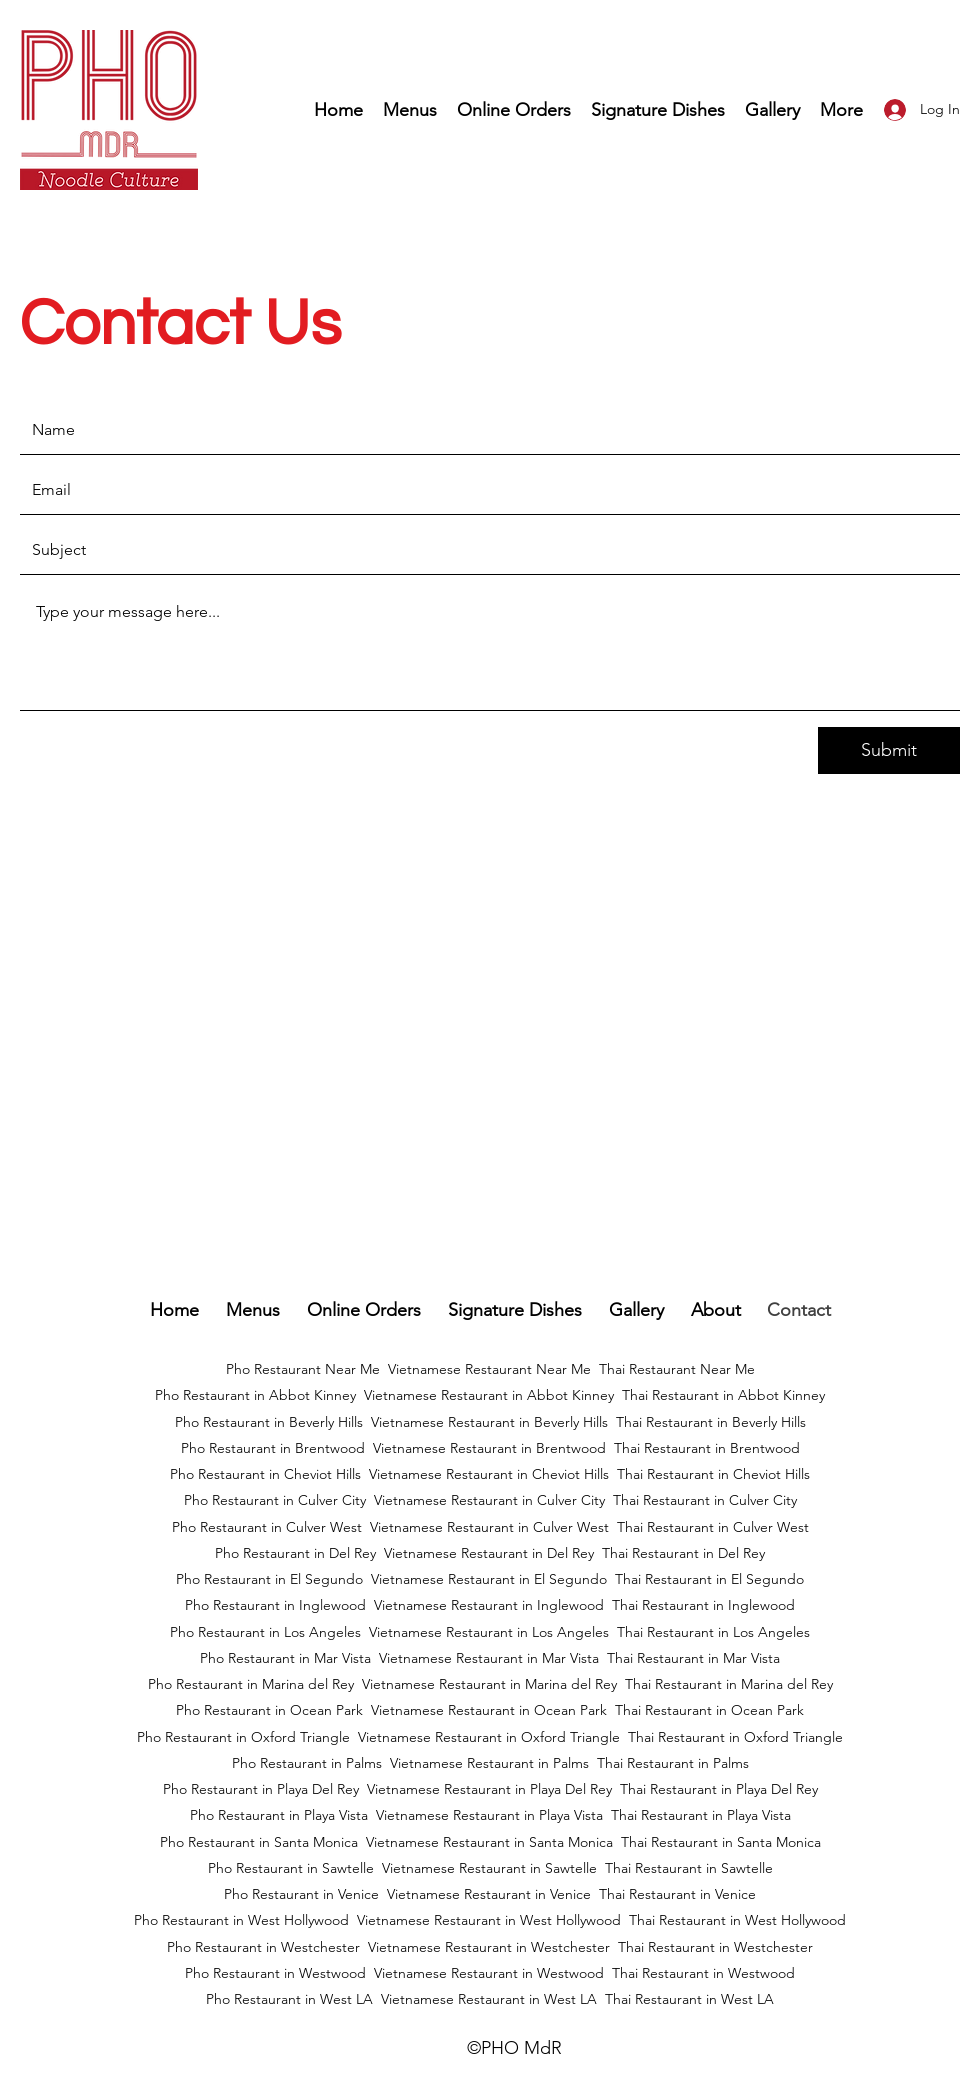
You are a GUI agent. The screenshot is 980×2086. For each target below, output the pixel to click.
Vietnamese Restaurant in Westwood (489, 1973)
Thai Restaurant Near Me (677, 1369)
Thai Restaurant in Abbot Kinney (723, 1395)
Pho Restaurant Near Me (303, 1369)
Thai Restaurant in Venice (677, 1894)
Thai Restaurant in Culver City (705, 1500)
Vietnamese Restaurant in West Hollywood (489, 1920)
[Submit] (889, 750)
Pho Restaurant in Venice (301, 1894)
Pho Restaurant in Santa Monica (259, 1842)
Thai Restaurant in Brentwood (707, 1448)
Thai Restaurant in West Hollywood (737, 1920)
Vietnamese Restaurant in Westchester (489, 1947)
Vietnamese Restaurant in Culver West (489, 1527)
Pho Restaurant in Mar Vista (285, 1658)
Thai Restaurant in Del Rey (683, 1553)
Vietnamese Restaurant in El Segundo (489, 1579)
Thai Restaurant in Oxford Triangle (735, 1737)
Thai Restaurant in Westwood (703, 1973)
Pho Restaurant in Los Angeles (265, 1632)
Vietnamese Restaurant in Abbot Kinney (489, 1395)
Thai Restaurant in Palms (673, 1763)
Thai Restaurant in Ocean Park (709, 1710)
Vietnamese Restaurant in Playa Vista (489, 1815)
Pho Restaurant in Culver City (275, 1500)
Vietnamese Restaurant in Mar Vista (489, 1658)
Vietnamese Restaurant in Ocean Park (489, 1710)
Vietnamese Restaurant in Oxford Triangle (489, 1737)
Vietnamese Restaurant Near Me (489, 1369)
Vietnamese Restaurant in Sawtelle (489, 1868)
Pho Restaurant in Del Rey (295, 1553)
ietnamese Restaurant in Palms (493, 1763)
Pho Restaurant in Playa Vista (279, 1815)
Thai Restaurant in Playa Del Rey (719, 1789)
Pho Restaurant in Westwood (275, 1973)
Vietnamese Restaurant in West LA (489, 1999)
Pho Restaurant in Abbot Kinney (255, 1395)
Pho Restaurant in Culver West (267, 1527)
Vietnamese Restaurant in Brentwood (489, 1448)
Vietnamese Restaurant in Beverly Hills (489, 1422)
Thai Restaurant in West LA (689, 1999)
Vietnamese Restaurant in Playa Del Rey (489, 1789)
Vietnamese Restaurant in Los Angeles (489, 1632)
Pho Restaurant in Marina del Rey (251, 1684)
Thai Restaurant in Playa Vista (701, 1815)
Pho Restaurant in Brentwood (273, 1448)
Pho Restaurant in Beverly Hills (269, 1422)
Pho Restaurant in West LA (289, 1999)
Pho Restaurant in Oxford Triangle (243, 1737)
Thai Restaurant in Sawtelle (689, 1868)
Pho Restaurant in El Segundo (269, 1579)
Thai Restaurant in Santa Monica (721, 1842)
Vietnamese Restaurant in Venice (489, 1894)
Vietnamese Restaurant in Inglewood (489, 1605)
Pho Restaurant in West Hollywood (241, 1920)
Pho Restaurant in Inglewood (275, 1605)
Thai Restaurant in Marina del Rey (729, 1684)
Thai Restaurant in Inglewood (703, 1605)
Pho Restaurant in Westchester (263, 1947)
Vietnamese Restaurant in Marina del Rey (489, 1684)
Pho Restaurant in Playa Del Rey (261, 1789)
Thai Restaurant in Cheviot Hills (713, 1474)
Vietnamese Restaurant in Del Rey (489, 1553)
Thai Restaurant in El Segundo (709, 1579)
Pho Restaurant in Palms (307, 1763)
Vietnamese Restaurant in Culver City (489, 1500)
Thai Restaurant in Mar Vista (693, 1658)
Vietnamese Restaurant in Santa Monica (489, 1842)
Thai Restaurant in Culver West (713, 1527)
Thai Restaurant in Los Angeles (713, 1632)
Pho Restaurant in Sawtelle (291, 1868)
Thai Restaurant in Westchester (715, 1947)
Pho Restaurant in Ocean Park (269, 1710)
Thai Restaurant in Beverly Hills (711, 1422)
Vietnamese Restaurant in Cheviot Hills (489, 1474)
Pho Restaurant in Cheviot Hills (265, 1474)
